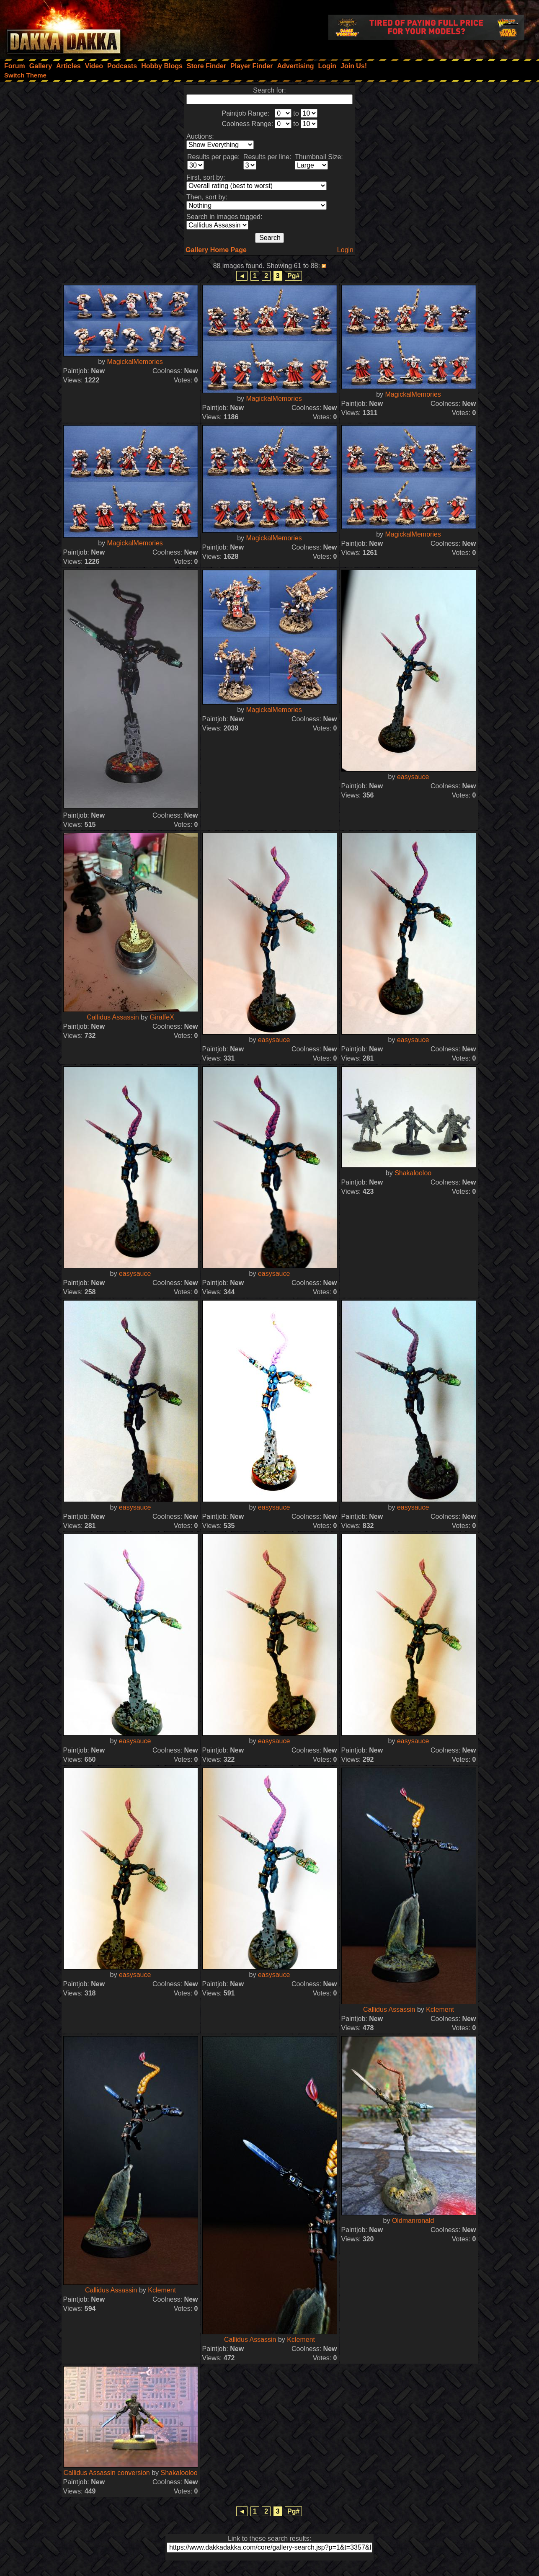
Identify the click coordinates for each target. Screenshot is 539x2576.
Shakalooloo (413, 1173)
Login (345, 249)
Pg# (293, 275)
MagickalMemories (134, 361)
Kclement (440, 2009)
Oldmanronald (413, 2220)
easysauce (413, 776)
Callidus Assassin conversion (106, 2472)
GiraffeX (162, 1017)
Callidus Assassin (113, 1017)
